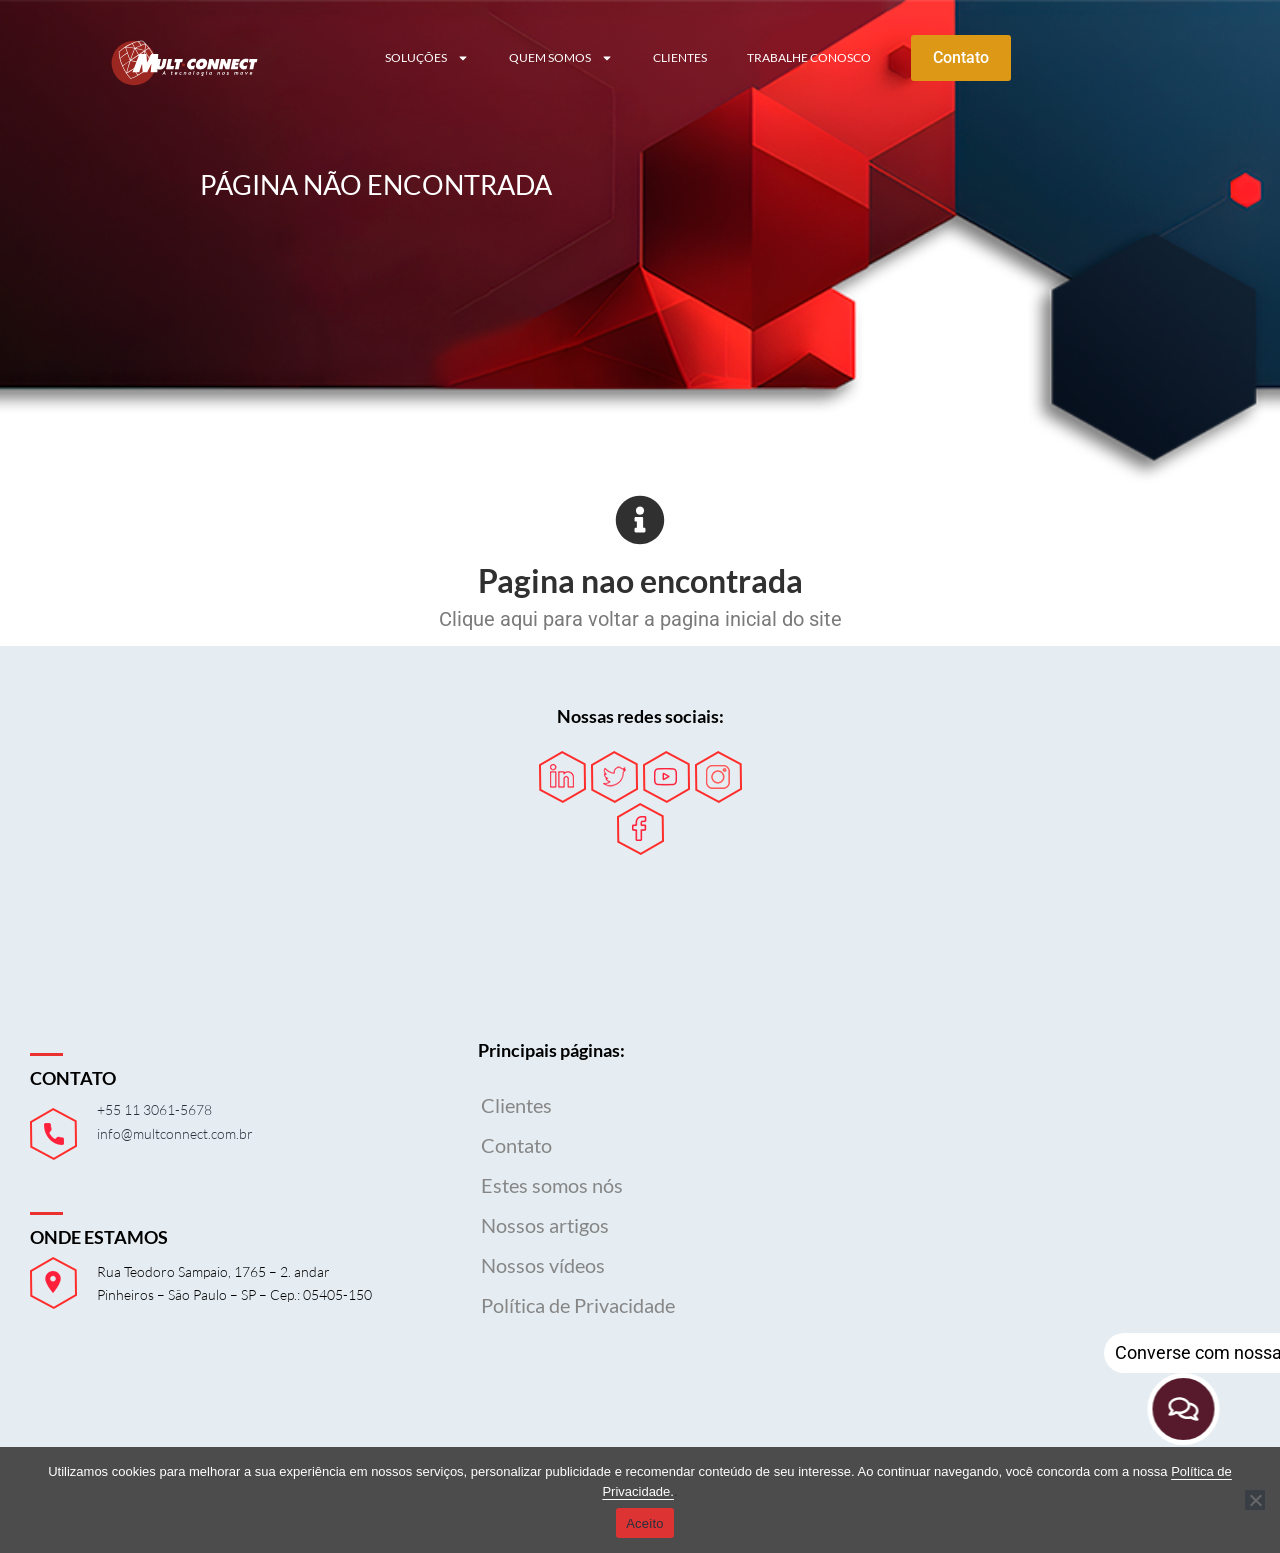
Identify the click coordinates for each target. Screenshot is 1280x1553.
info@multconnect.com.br (175, 1133)
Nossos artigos (545, 1225)
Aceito (645, 1523)
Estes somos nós (552, 1185)
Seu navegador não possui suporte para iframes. (1047, 1175)
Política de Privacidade (578, 1305)
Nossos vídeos (543, 1265)
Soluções (427, 58)
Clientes (680, 57)
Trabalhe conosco (809, 57)
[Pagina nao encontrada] (640, 520)
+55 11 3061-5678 (154, 1109)
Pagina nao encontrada (640, 580)
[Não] (1255, 1500)
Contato (516, 1145)
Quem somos (561, 58)
